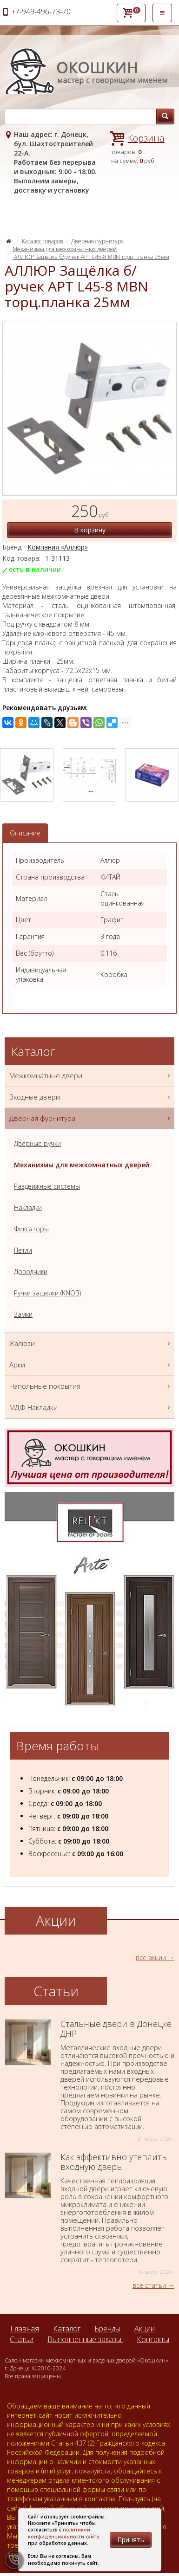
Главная (24, 2329)
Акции (144, 2329)
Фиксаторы (31, 1228)
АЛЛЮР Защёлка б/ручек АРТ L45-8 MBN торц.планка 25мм (91, 257)
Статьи (21, 2339)
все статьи (149, 2285)
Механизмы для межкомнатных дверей (65, 249)
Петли (23, 1250)
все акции (151, 1957)
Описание (25, 832)
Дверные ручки (37, 1143)
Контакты (153, 2339)
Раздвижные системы (47, 1186)
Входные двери (90, 1097)
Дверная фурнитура (97, 241)
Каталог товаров (42, 241)
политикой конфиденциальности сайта (63, 2532)
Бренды (107, 2329)
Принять (130, 2539)
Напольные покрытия (90, 1386)
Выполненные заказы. (85, 2339)
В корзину (90, 529)
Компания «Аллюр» (57, 547)
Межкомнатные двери (90, 1075)
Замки (23, 1314)
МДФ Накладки (90, 1407)
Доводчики (30, 1271)
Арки (90, 1364)
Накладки (28, 1207)
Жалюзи (90, 1343)
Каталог (66, 2329)
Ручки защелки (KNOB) (47, 1292)
